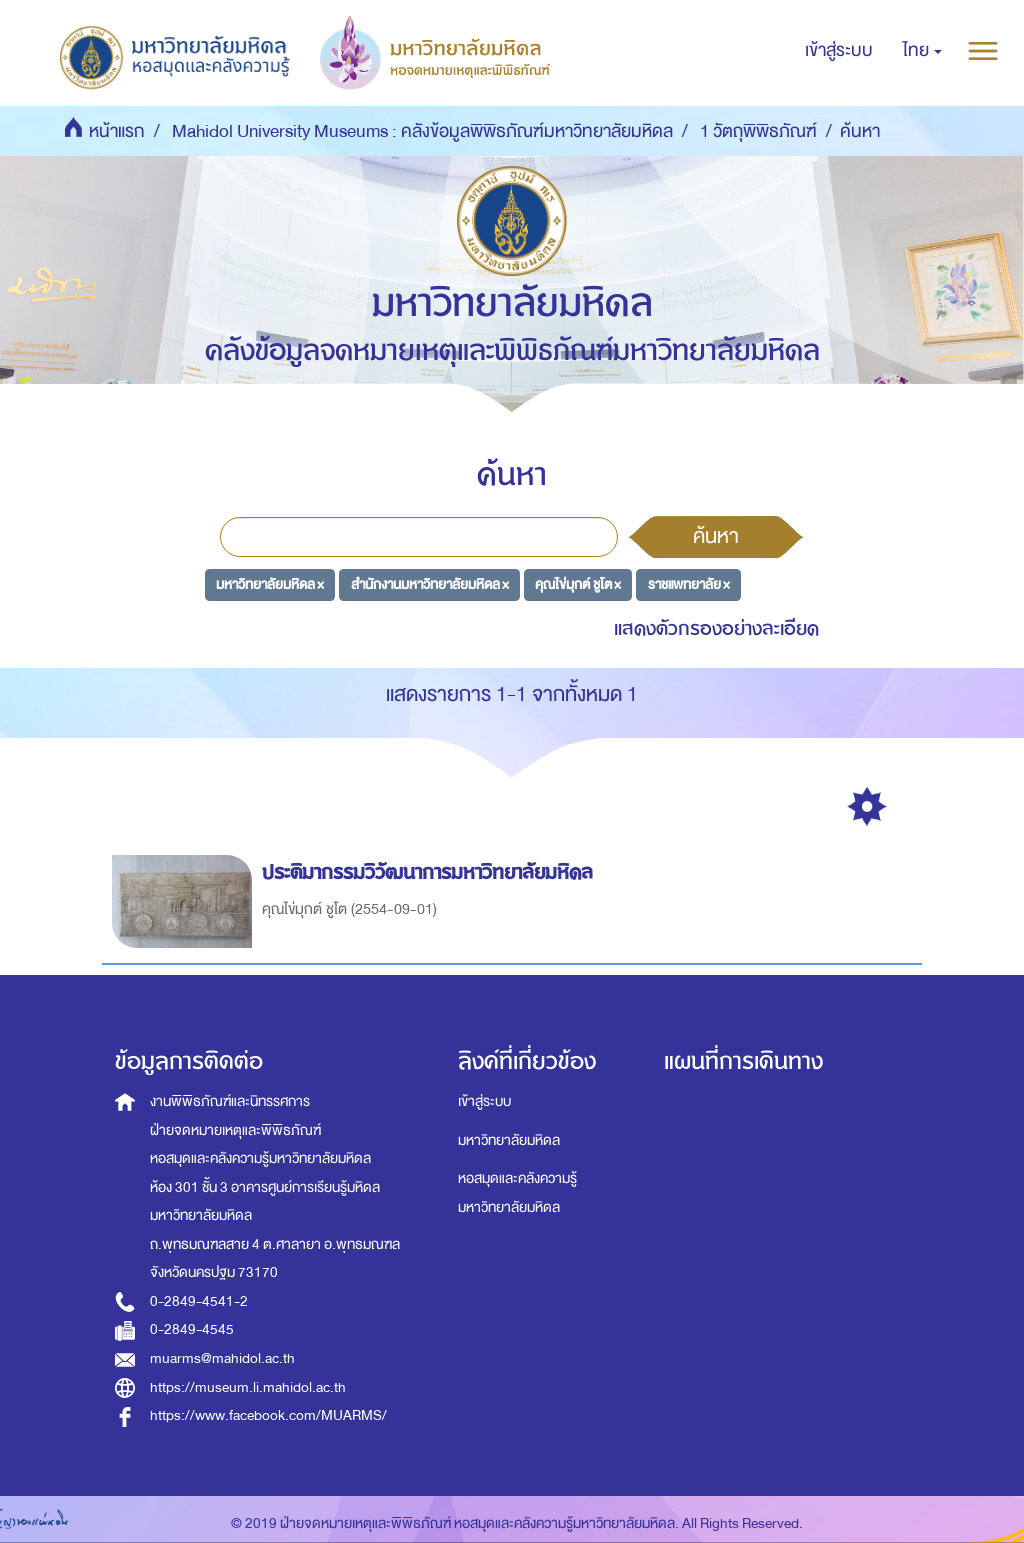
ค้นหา (716, 536)
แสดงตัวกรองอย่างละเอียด (716, 628)
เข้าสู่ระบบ (484, 1101)
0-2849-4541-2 (199, 1301)
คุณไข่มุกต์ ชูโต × (578, 584)
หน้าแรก (117, 131)
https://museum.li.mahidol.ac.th (248, 1387)
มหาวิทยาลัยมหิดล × (270, 584)
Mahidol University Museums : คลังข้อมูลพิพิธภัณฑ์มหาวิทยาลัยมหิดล (422, 131)
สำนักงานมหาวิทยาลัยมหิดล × (430, 584)
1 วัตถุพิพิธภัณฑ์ (758, 131)
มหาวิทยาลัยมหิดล (509, 1140)
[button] (922, 51)
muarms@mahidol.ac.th (222, 1358)
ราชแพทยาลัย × (689, 584)
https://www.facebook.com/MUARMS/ (268, 1415)
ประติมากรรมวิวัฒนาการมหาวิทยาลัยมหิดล (430, 872)
